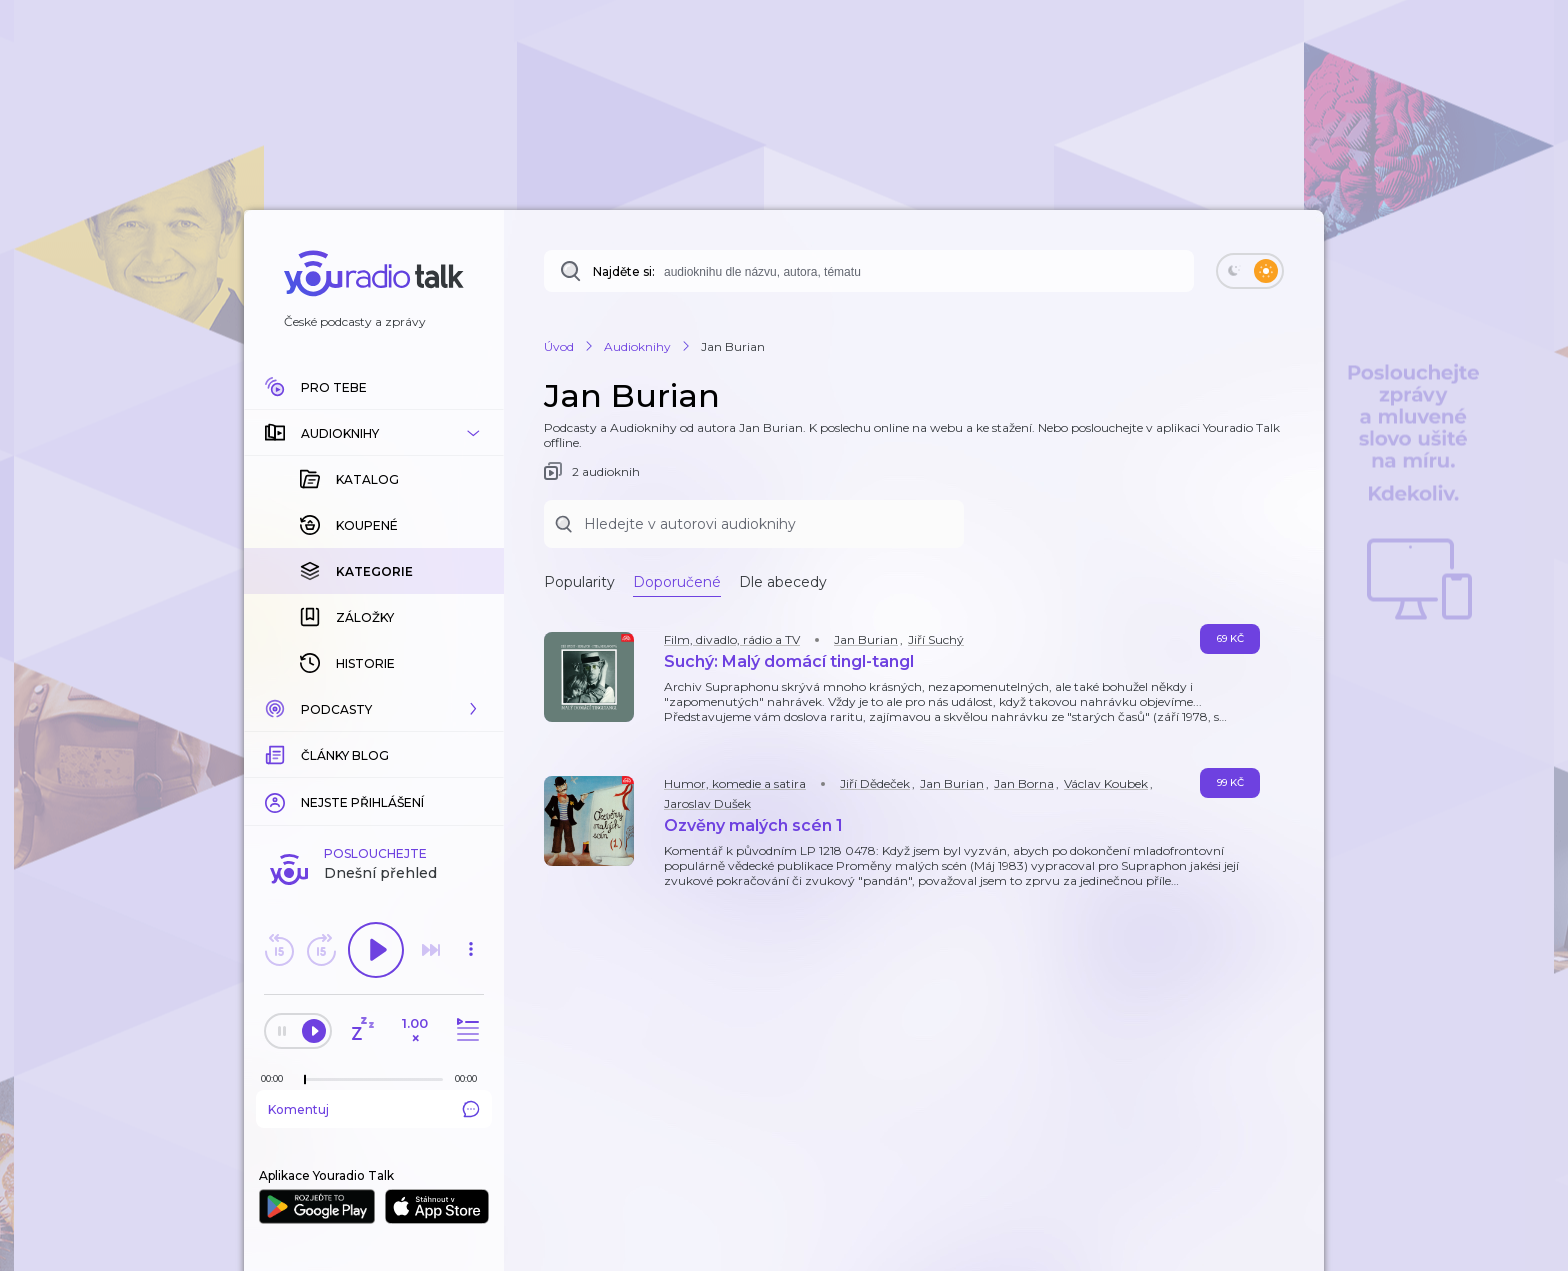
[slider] (305, 1080)
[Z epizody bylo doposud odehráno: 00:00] (277, 1078)
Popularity (579, 582)
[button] (374, 433)
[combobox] (869, 271)
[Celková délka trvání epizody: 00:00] (471, 1078)
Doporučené (677, 582)
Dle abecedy (783, 582)
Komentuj (374, 1109)
